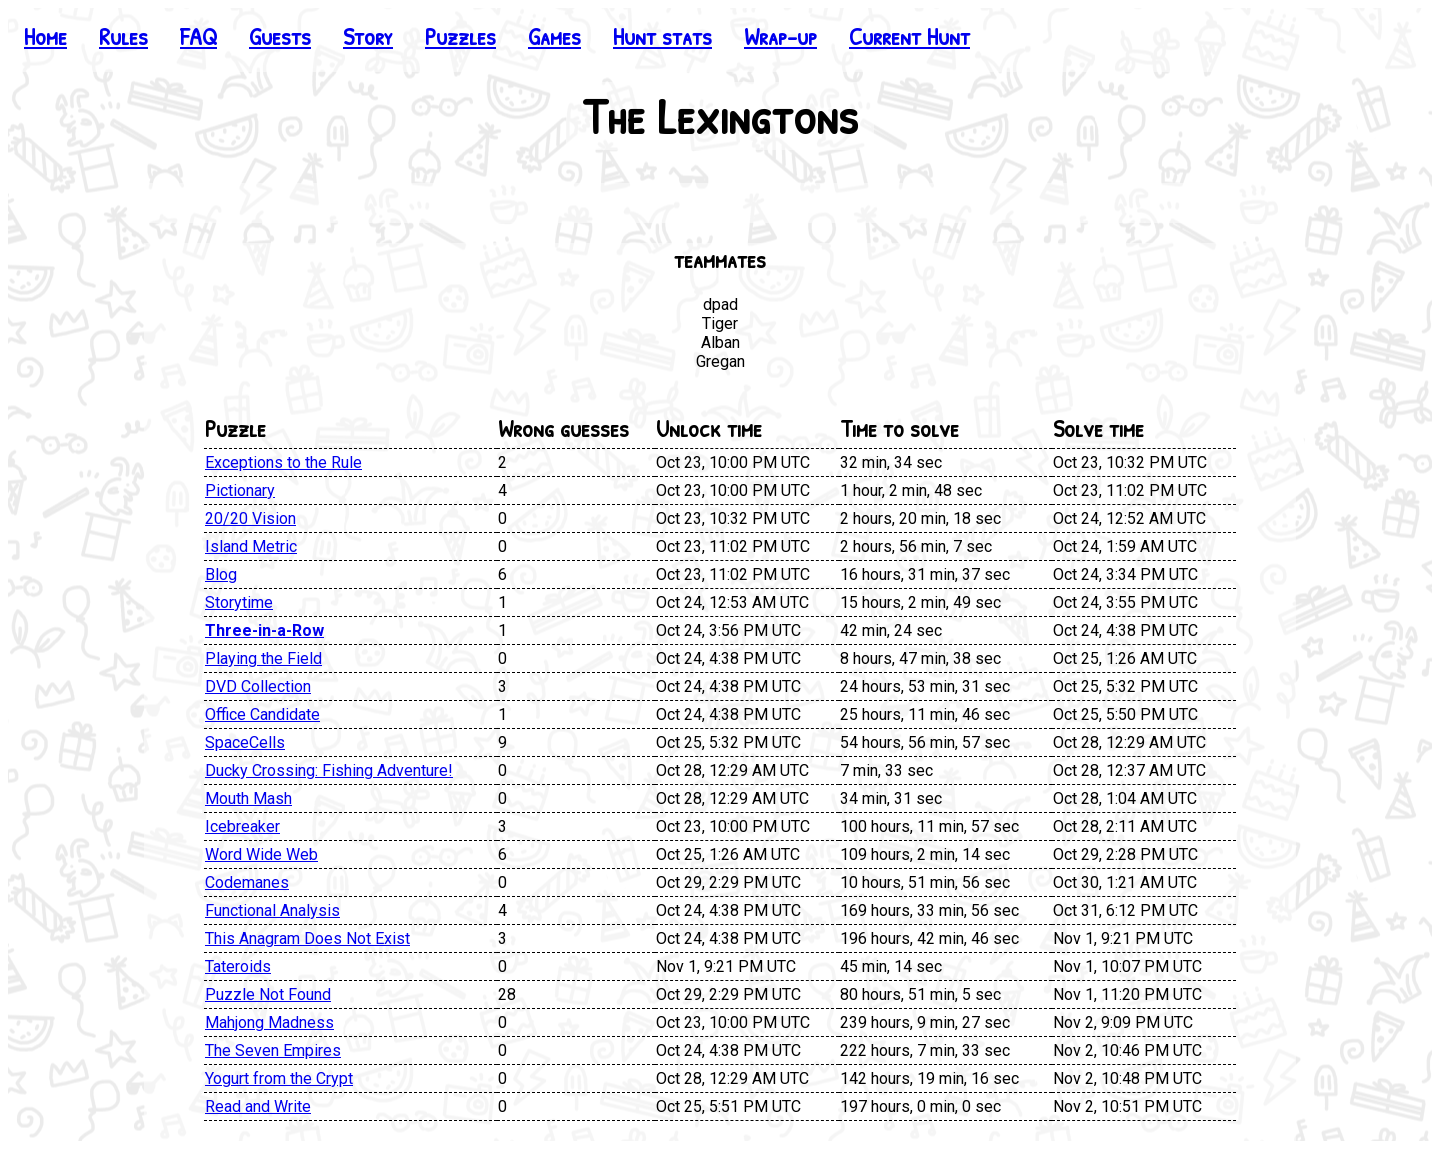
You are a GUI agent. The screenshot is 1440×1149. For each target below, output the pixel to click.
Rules (123, 36)
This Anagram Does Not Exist (307, 938)
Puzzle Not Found (268, 994)
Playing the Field (263, 658)
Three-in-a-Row (264, 630)
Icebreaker (242, 826)
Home (45, 36)
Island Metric (251, 546)
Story (368, 36)
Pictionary (240, 490)
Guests (280, 36)
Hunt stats (662, 36)
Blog (221, 574)
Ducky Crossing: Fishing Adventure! (329, 770)
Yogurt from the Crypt (279, 1078)
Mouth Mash (248, 798)
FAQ (198, 36)
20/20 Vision (250, 518)
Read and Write (258, 1106)
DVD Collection (258, 686)
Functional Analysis (272, 910)
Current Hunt (909, 36)
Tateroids (238, 966)
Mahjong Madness (269, 1022)
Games (554, 36)
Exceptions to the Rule (283, 462)
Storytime (239, 602)
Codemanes (247, 882)
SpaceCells (245, 742)
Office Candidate (262, 714)
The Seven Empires (273, 1050)
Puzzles (460, 36)
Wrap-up (780, 36)
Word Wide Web (261, 854)
